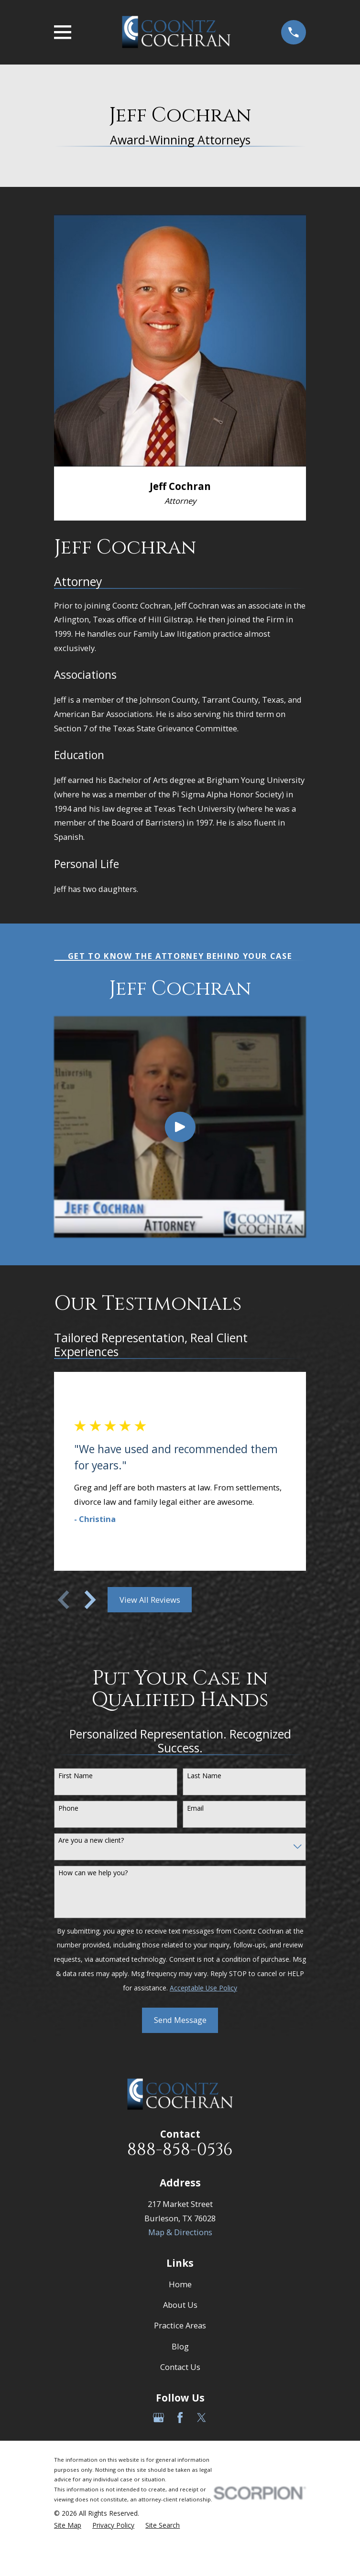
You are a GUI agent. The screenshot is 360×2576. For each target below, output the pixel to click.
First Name (75, 1776)
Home (180, 2284)
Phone (68, 1808)
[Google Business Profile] (158, 2417)
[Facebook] (180, 2417)
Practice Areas (180, 2325)
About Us (180, 2304)
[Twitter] (201, 2417)
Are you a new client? (91, 1841)
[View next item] (90, 1599)
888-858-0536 (180, 2149)
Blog (180, 2346)
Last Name (204, 1776)
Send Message (180, 2019)
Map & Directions (180, 2232)
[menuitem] (67, 2526)
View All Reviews (150, 1599)
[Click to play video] (179, 1126)
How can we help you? (93, 1873)
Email (195, 1808)
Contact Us (180, 2366)
